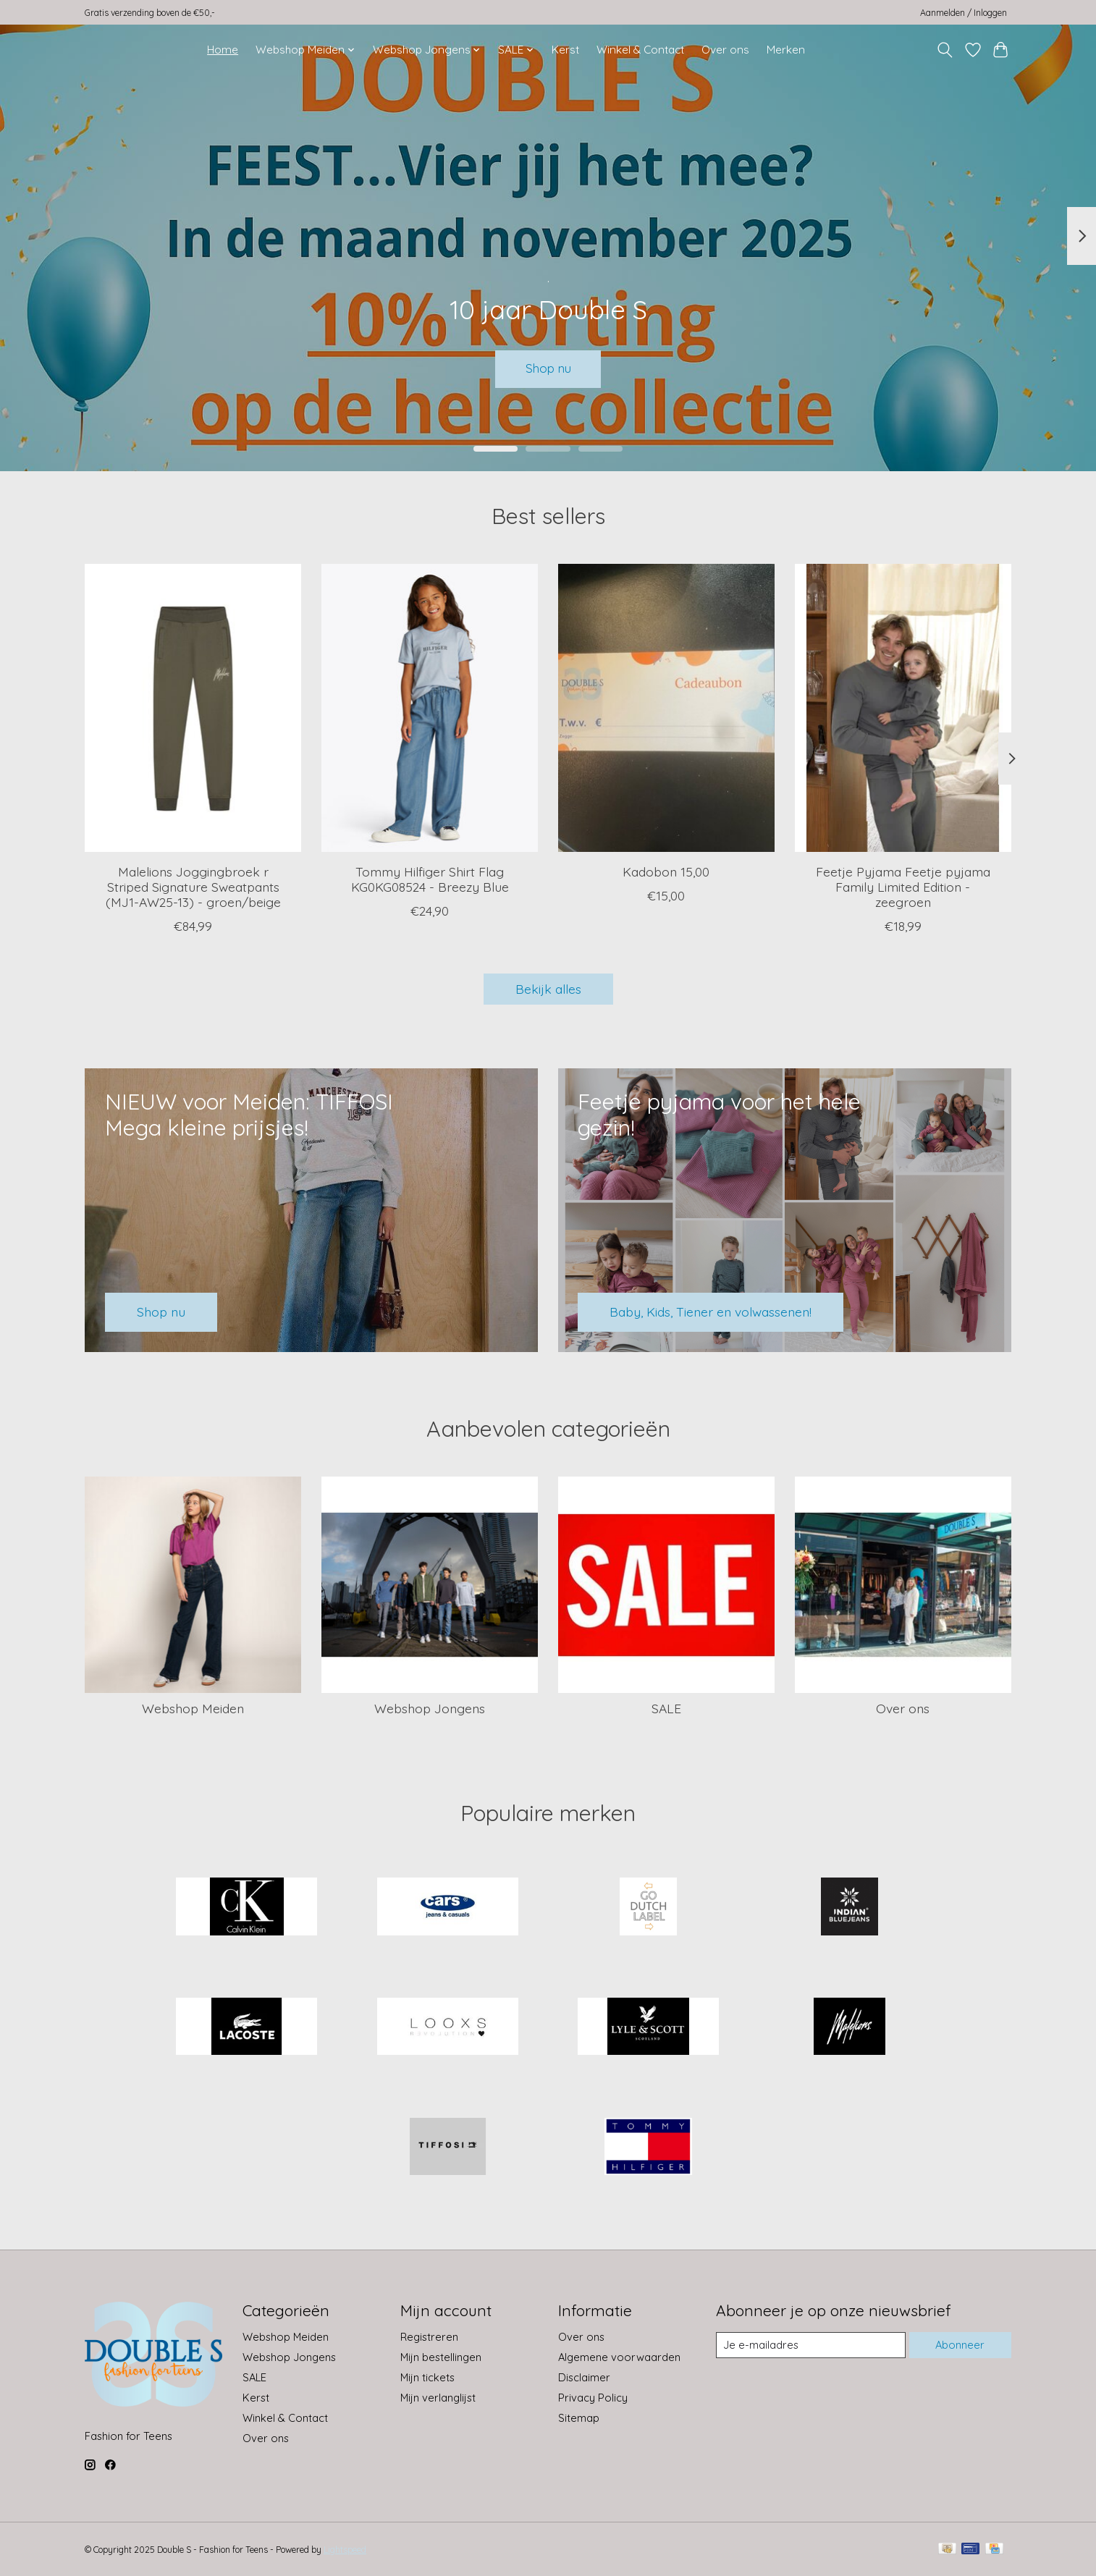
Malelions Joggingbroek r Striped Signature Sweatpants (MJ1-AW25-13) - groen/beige (193, 886)
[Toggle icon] (945, 50)
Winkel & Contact (640, 49)
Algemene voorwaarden (619, 2357)
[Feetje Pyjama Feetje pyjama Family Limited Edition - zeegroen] (903, 708)
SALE (666, 1708)
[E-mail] (811, 2345)
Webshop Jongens (429, 1708)
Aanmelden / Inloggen (963, 12)
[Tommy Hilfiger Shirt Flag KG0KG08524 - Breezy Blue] (429, 708)
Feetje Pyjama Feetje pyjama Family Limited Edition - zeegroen (903, 886)
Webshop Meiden (193, 1708)
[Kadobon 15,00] (666, 708)
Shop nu (548, 368)
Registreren (429, 2337)
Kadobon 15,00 (666, 871)
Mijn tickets (427, 2377)
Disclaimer (584, 2377)
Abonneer (960, 2345)
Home (222, 49)
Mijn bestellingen (440, 2357)
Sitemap (578, 2418)
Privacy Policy (593, 2397)
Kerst (565, 49)
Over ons (725, 49)
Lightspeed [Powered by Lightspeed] (345, 2549)
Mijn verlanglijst (438, 2397)
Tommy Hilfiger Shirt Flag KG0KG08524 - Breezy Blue (430, 879)
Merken (786, 49)
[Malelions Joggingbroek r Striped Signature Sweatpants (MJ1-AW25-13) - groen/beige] (193, 708)
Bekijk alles (548, 989)
